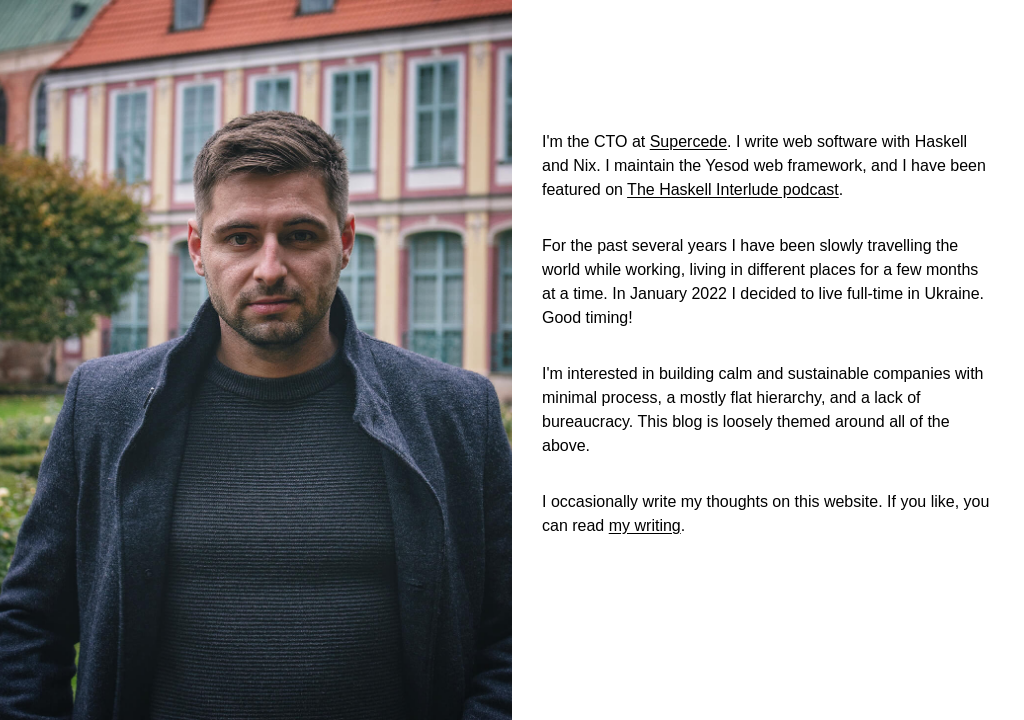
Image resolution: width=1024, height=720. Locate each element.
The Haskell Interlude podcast (733, 189)
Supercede (688, 141)
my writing (645, 525)
